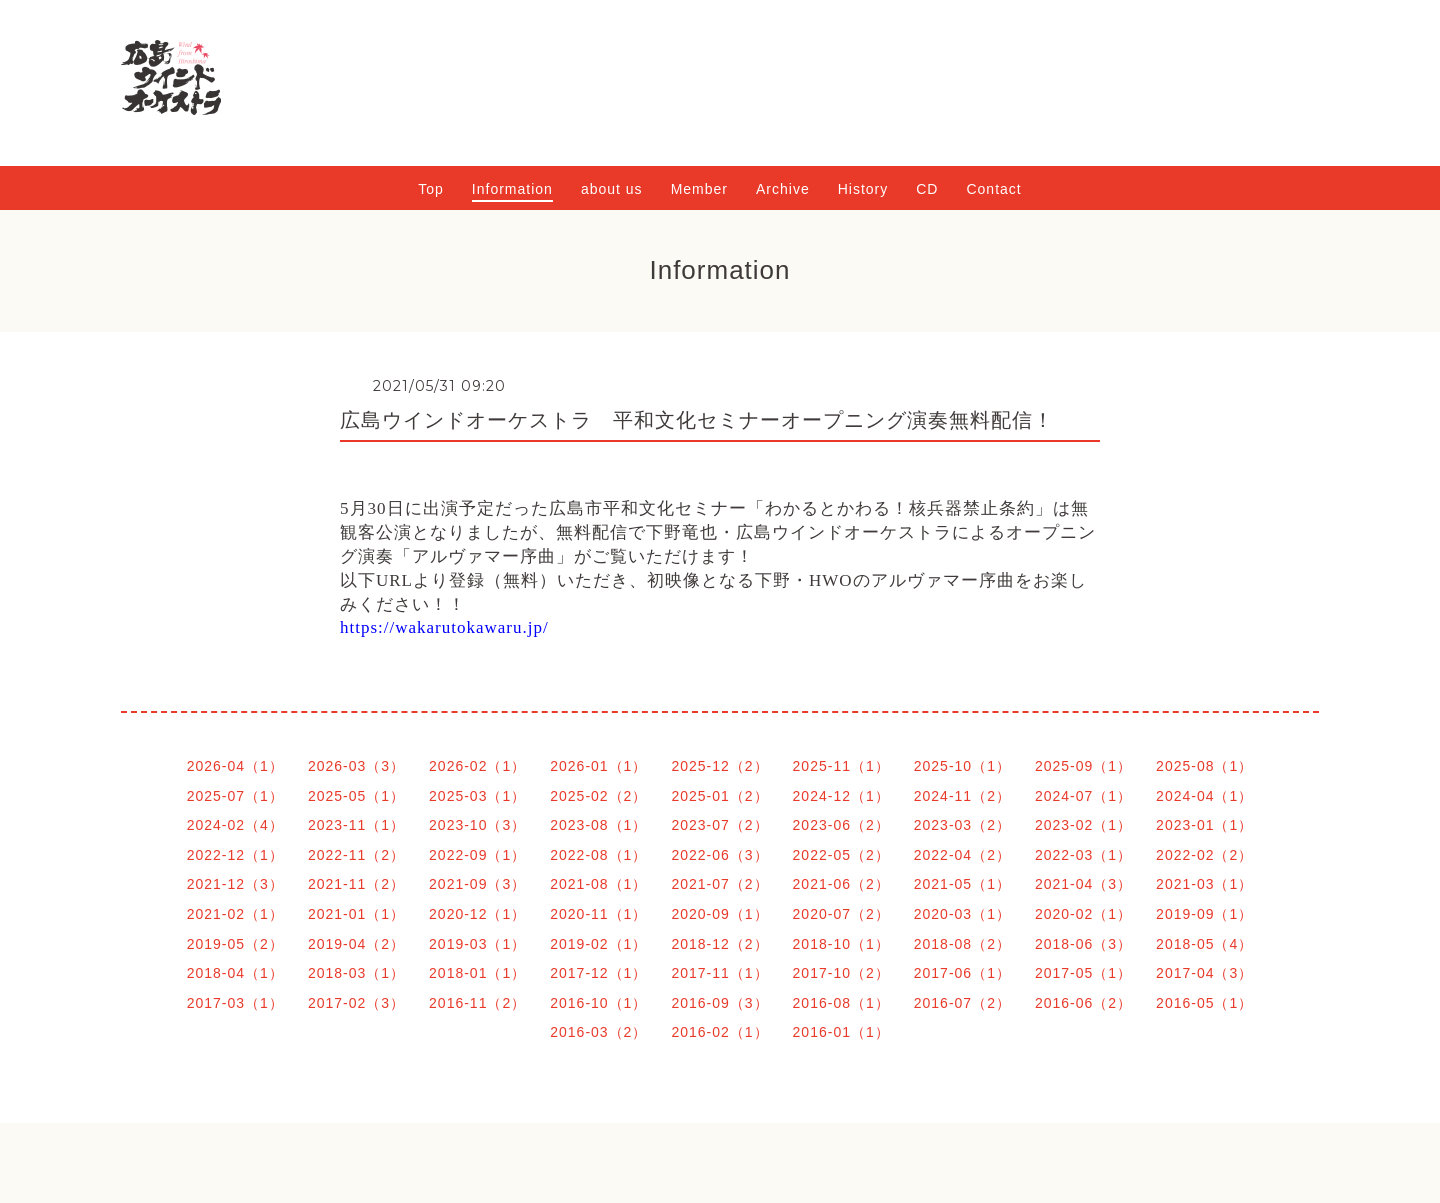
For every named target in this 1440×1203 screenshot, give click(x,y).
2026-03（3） (356, 766)
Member (699, 189)
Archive (783, 189)
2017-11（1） (719, 973)
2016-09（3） (719, 1003)
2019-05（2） (235, 944)
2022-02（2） (1204, 855)
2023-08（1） (598, 825)
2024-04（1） (1204, 796)
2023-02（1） (1083, 825)
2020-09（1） (719, 914)
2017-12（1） (598, 973)
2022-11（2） (356, 855)
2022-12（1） (235, 855)
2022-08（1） (598, 855)
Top (431, 189)
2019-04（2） (356, 944)
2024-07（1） (1083, 796)
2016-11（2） (477, 1003)
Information (512, 189)
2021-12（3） (235, 884)
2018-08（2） (962, 944)
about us (612, 189)
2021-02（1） (235, 914)
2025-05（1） (356, 796)
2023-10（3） (477, 825)
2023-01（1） (1204, 825)
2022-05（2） (841, 855)
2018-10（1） (841, 944)
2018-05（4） (1204, 944)
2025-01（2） (719, 796)
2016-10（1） (598, 1003)
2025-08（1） (1204, 766)
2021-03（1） (1204, 884)
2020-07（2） (841, 914)
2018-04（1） (235, 973)
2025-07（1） (235, 796)
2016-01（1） (841, 1032)
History (863, 189)
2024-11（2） (962, 796)
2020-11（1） (598, 914)
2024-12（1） (841, 796)
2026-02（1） (477, 766)
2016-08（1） (841, 1003)
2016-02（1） (719, 1032)
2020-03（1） (962, 914)
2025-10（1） (962, 766)
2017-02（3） (356, 1003)
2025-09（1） (1083, 766)
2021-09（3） (477, 884)
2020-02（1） (1083, 914)
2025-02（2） (598, 796)
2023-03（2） (962, 825)
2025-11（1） (841, 766)
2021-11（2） (356, 884)
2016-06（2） (1083, 1003)
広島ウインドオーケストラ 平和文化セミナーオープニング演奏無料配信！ (697, 420)
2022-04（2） (962, 855)
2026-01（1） (598, 766)
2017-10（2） (841, 973)
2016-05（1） (1204, 1003)
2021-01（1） (356, 914)
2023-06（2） (841, 825)
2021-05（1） (962, 884)
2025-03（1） (477, 796)
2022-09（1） (477, 855)
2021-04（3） (1083, 884)
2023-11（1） (356, 825)
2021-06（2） (841, 884)
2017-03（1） (235, 1003)
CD (927, 189)
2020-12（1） (477, 914)
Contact (993, 189)
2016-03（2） (598, 1032)
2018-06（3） (1083, 944)
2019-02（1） (598, 944)
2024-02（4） (235, 825)
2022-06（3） (719, 855)
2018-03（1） (356, 973)
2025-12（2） (719, 766)
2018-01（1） (477, 973)
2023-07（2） (719, 825)
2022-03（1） (1083, 855)
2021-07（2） (719, 884)
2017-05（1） (1083, 973)
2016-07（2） (962, 1003)
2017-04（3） (1204, 973)
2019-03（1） (477, 944)
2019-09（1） (1204, 914)
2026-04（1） (235, 766)
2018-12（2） (719, 944)
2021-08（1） (598, 884)
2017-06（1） (962, 973)
